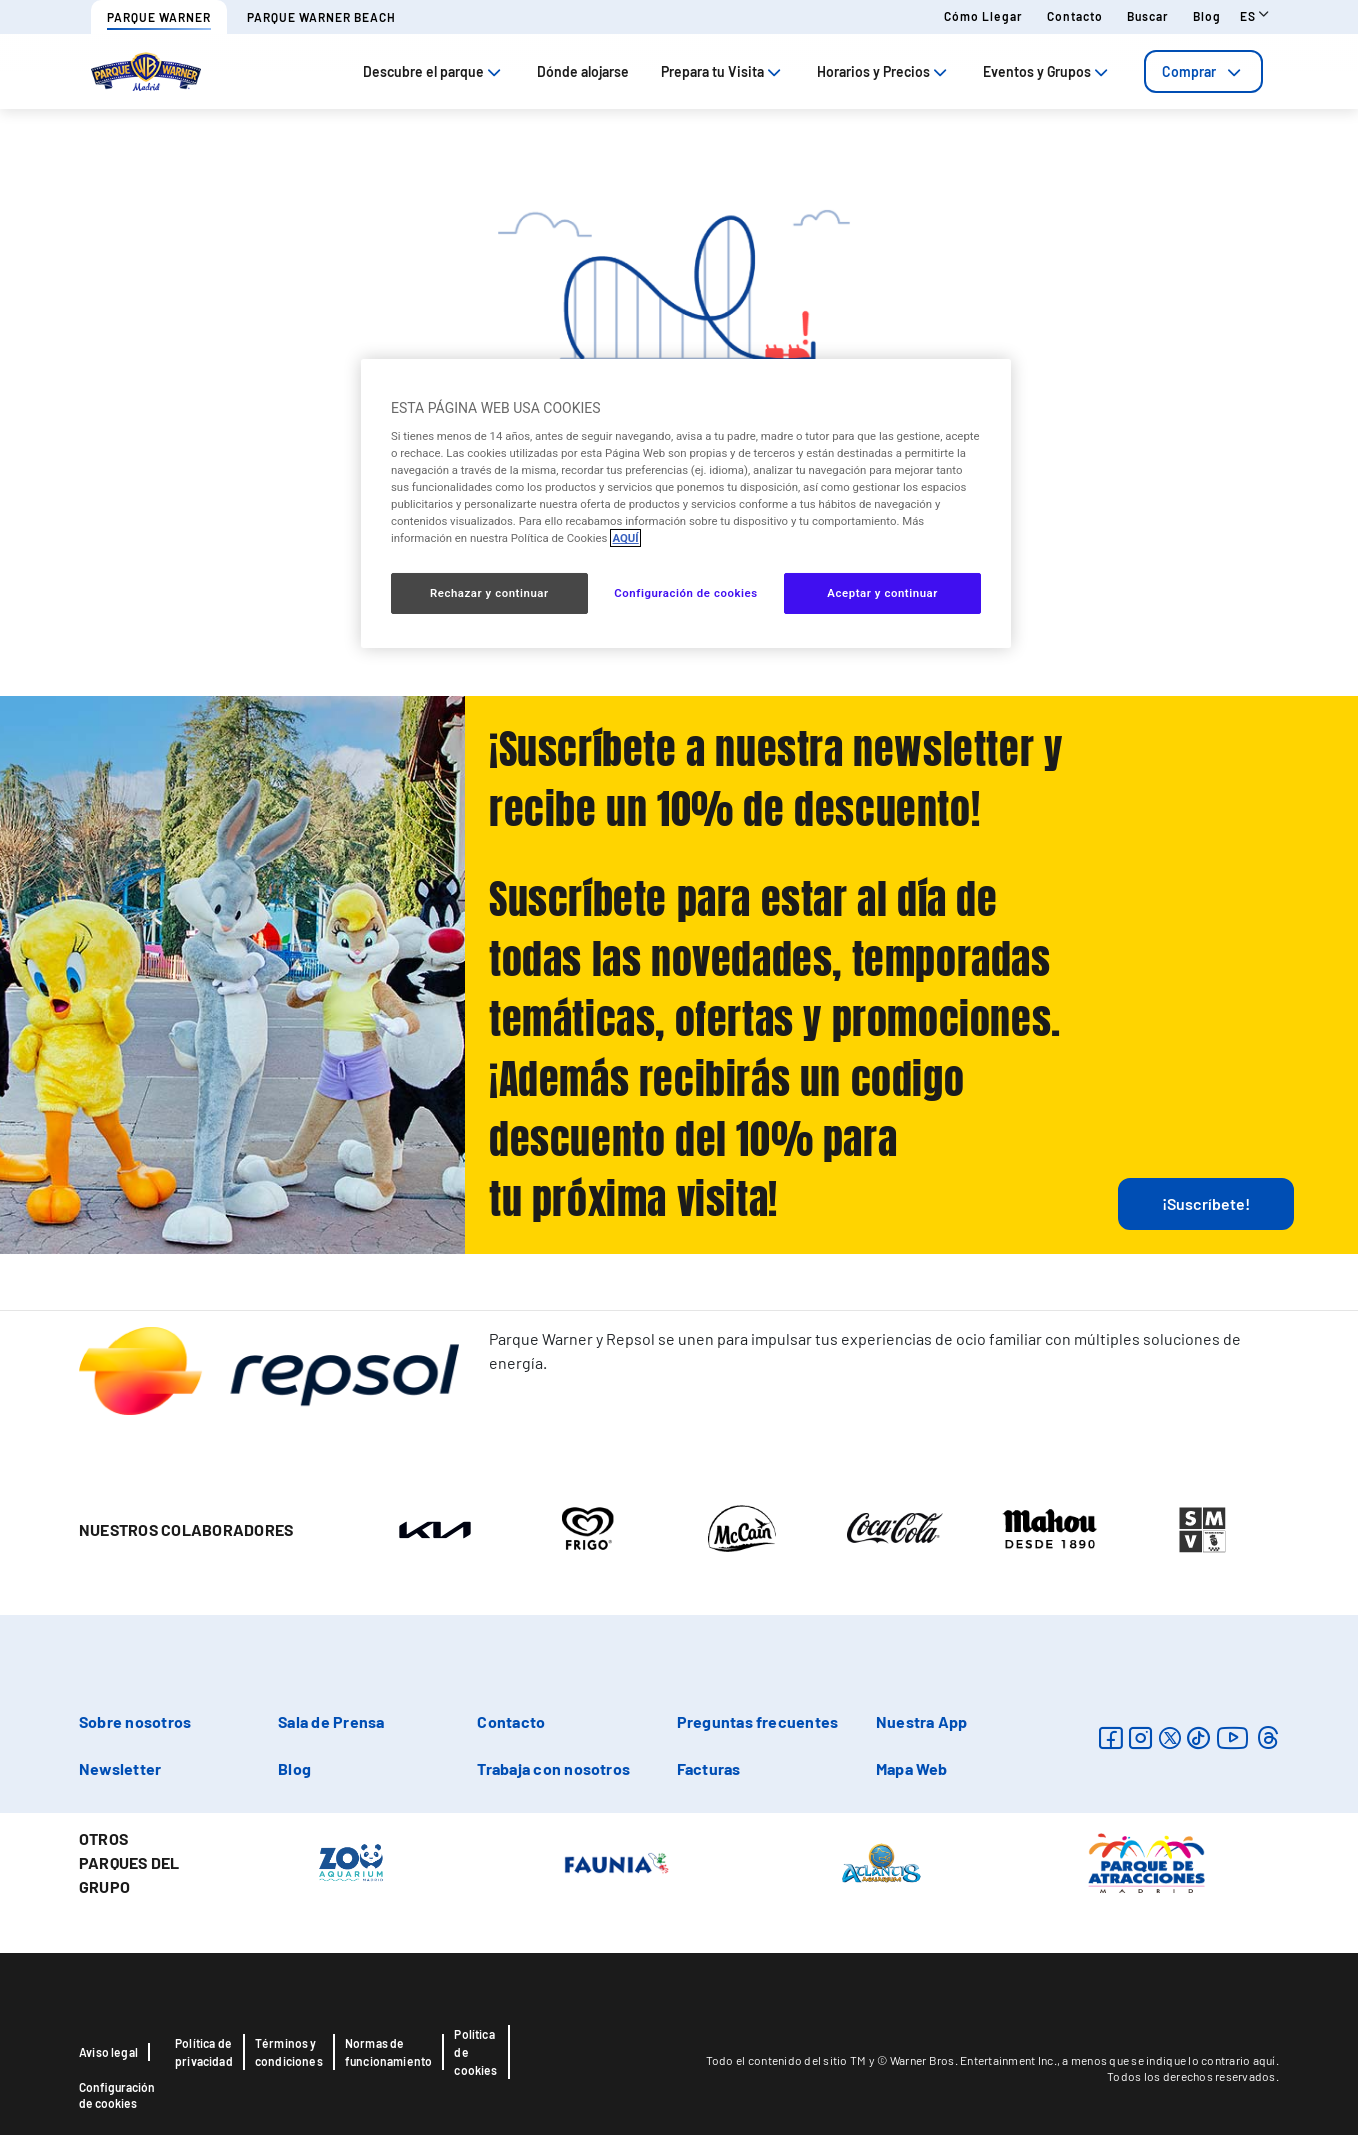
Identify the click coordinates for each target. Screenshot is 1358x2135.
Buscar (1148, 16)
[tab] (1203, 71)
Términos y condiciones (289, 2052)
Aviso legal (108, 2052)
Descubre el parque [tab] (434, 71)
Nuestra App (922, 1721)
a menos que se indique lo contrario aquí (1168, 2060)
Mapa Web (912, 1768)
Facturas (709, 1768)
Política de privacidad (204, 2052)
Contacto (1075, 16)
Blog (1207, 16)
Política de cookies (475, 2052)
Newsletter (120, 1768)
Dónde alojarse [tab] (583, 71)
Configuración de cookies (117, 2095)
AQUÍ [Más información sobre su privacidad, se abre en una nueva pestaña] (625, 538)
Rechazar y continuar (489, 593)
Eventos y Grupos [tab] (1047, 71)
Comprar (1203, 71)
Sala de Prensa (331, 1721)
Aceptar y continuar (882, 593)
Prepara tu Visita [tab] (723, 71)
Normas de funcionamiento (389, 2052)
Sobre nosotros (135, 1721)
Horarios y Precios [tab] (884, 71)
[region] (686, 503)
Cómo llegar (983, 16)
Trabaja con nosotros (553, 1768)
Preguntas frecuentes (758, 1721)
